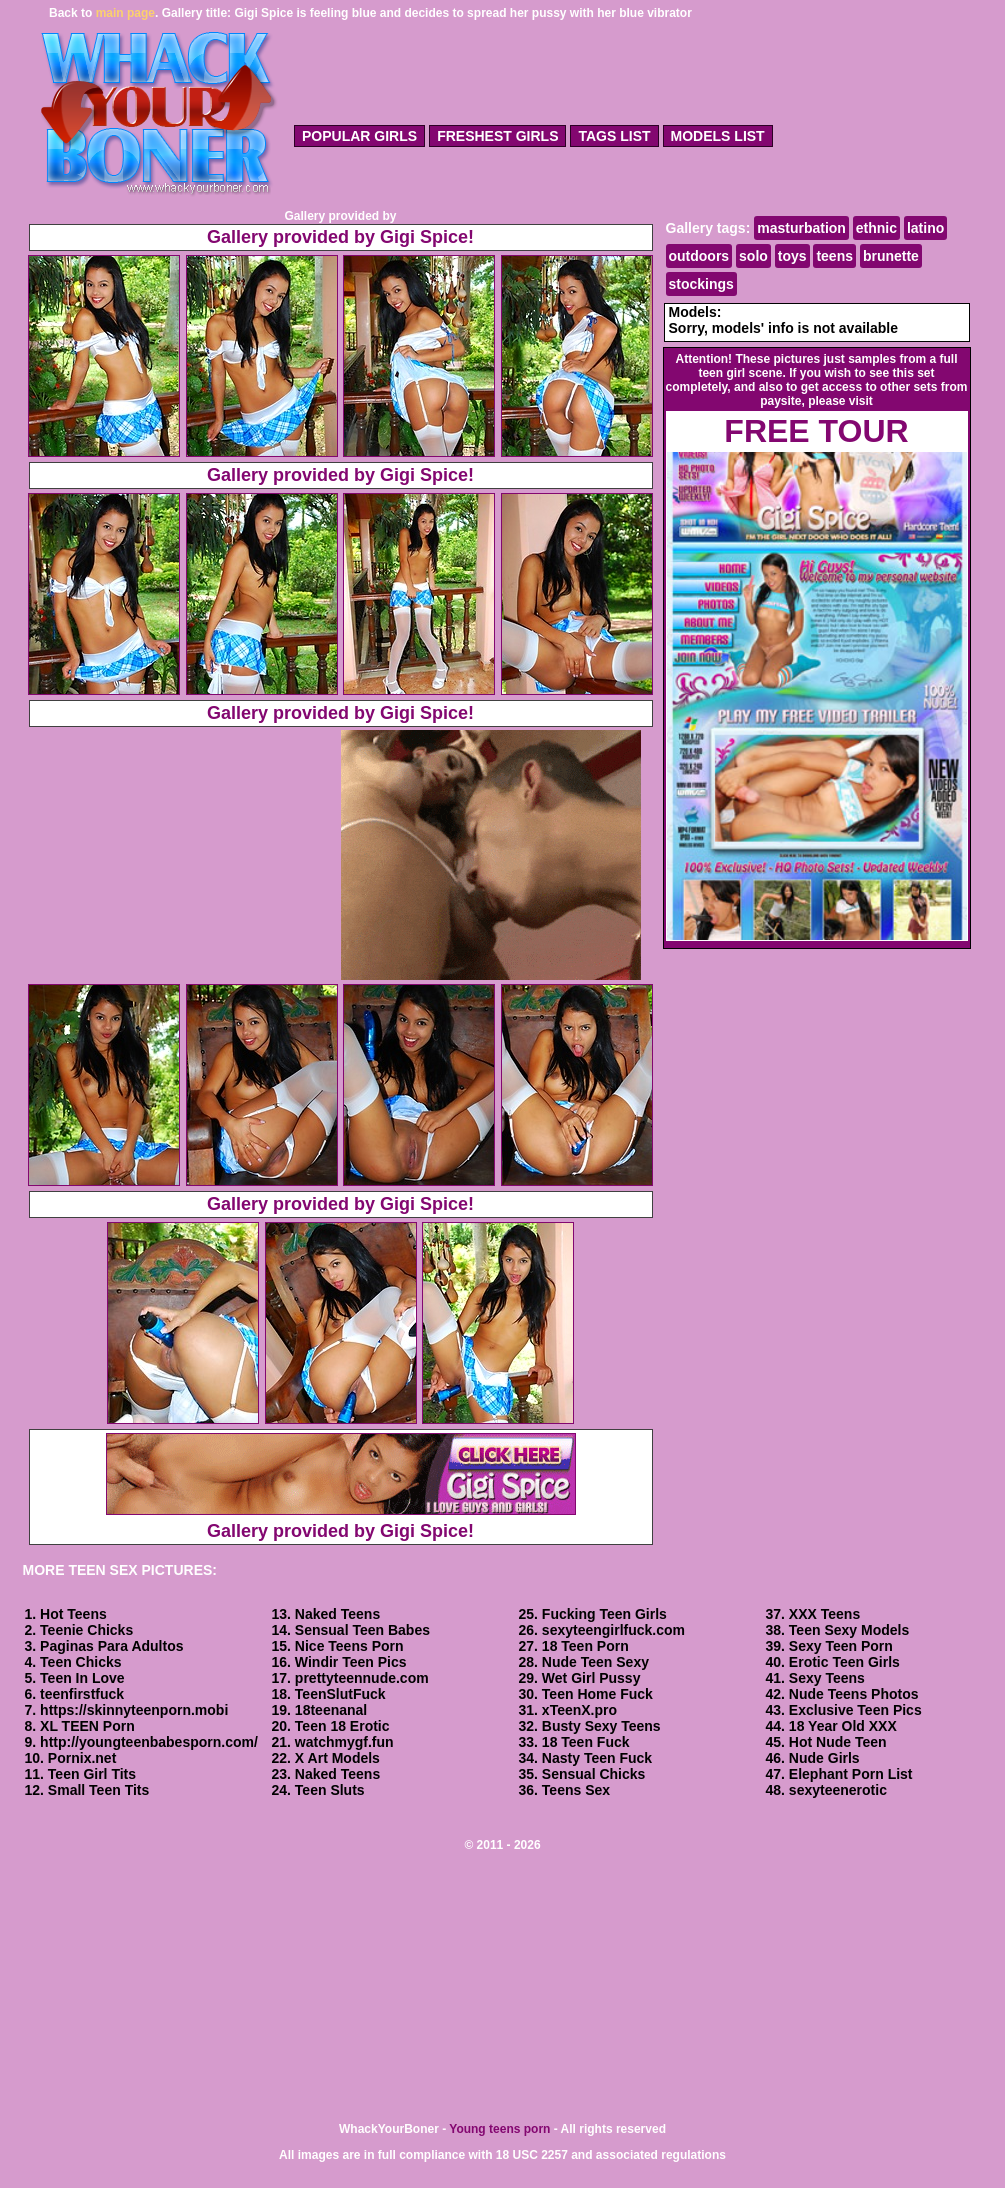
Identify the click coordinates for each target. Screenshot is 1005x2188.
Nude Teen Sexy (595, 1662)
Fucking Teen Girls (604, 1614)
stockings (701, 284)
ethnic (876, 228)
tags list (614, 136)
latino (925, 228)
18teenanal (331, 1710)
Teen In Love (82, 1678)
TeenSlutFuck (340, 1694)
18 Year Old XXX (843, 1726)
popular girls (359, 136)
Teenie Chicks (86, 1630)
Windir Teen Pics (351, 1662)
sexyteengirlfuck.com (613, 1630)
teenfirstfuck (82, 1694)
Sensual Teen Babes (362, 1630)
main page (125, 13)
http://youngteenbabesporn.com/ (149, 1742)
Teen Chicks (80, 1662)
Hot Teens (73, 1614)
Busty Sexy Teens (601, 1726)
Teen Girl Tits (92, 1774)
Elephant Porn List (851, 1774)
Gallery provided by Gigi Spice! (340, 237)
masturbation (801, 228)
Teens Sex (576, 1790)
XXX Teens (824, 1614)
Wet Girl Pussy (591, 1678)
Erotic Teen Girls (844, 1662)
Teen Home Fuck (597, 1694)
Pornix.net (82, 1758)
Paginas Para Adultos (111, 1646)
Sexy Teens (827, 1678)
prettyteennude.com (362, 1678)
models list (718, 136)
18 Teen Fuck (586, 1742)
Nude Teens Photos (854, 1694)
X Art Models (337, 1758)
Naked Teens (337, 1614)
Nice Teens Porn (349, 1646)
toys (792, 256)
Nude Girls (824, 1758)
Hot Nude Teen (838, 1742)
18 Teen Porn (585, 1646)
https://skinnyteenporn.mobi (134, 1710)
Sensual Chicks (594, 1774)
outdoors (699, 256)
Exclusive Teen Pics (855, 1710)
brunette (891, 256)
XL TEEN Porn (87, 1726)
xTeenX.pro (579, 1710)
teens (834, 256)
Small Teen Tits (98, 1790)
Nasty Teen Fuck (597, 1758)
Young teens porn (499, 2129)
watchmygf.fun (344, 1742)
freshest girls (497, 136)
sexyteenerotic (838, 1790)
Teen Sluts (330, 1790)
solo (753, 256)
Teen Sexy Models (849, 1630)
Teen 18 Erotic (342, 1726)
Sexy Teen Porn (841, 1646)
